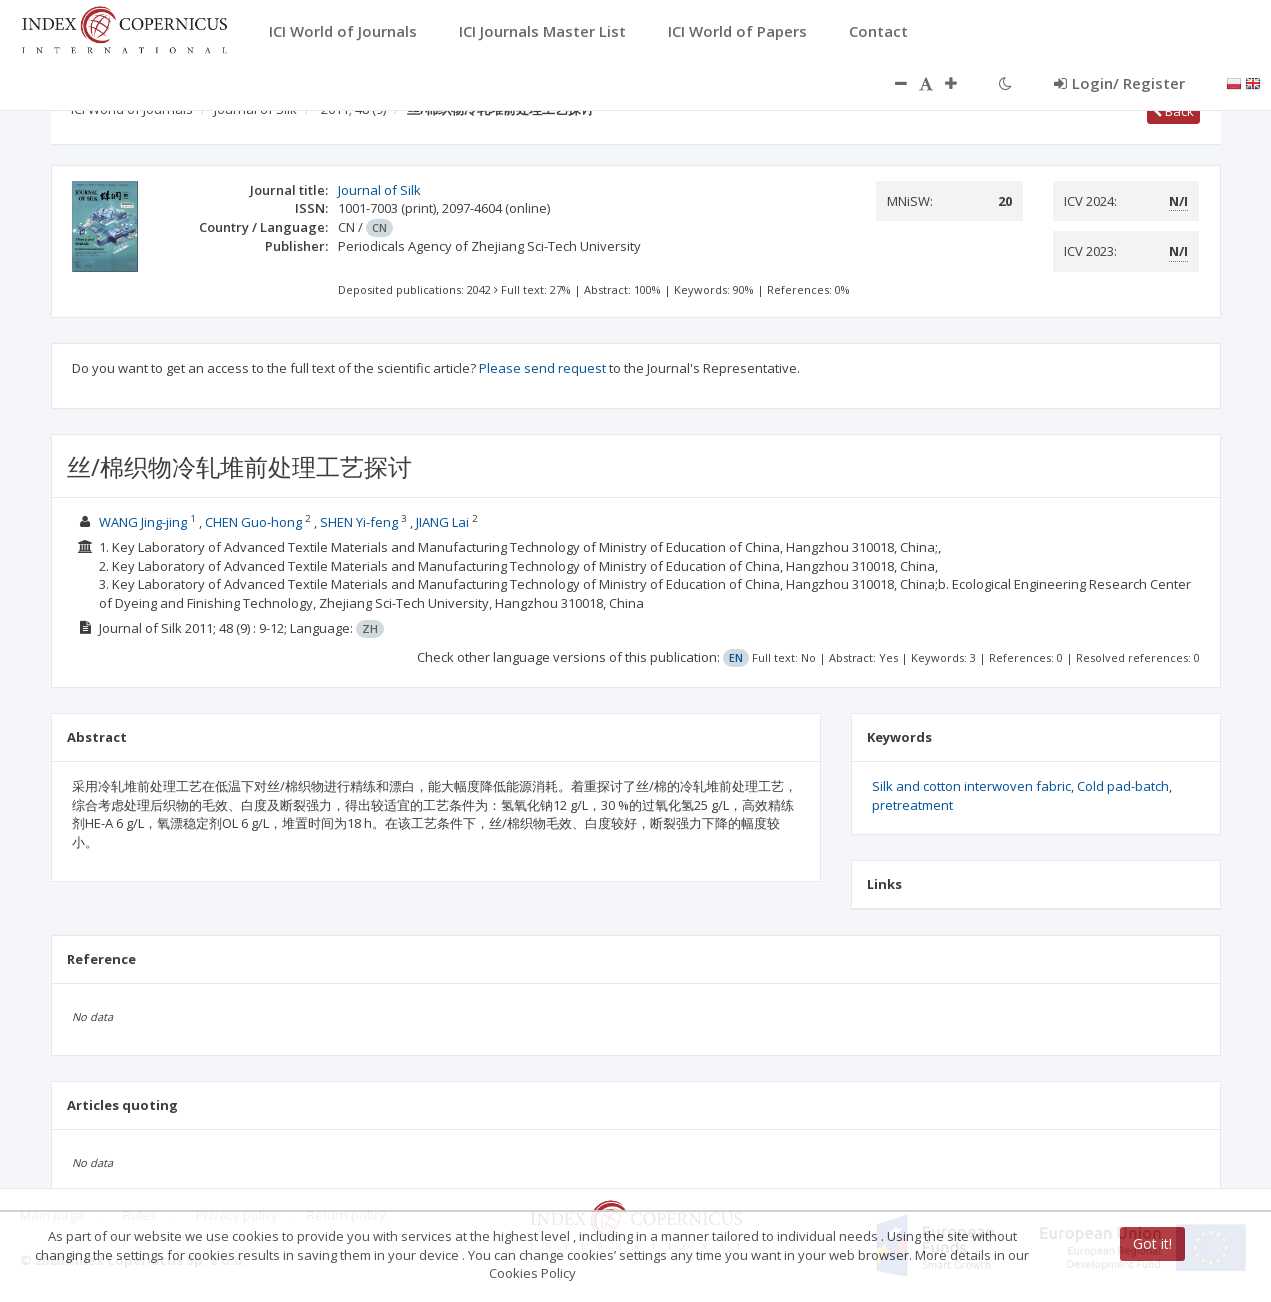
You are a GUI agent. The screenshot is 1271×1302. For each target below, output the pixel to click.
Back (1173, 111)
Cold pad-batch (1123, 786)
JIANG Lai (442, 522)
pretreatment (912, 805)
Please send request (542, 368)
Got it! (1152, 1243)
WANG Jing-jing (143, 522)
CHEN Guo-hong (253, 522)
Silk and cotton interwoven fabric (971, 786)
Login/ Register (1119, 83)
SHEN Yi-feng (359, 522)
